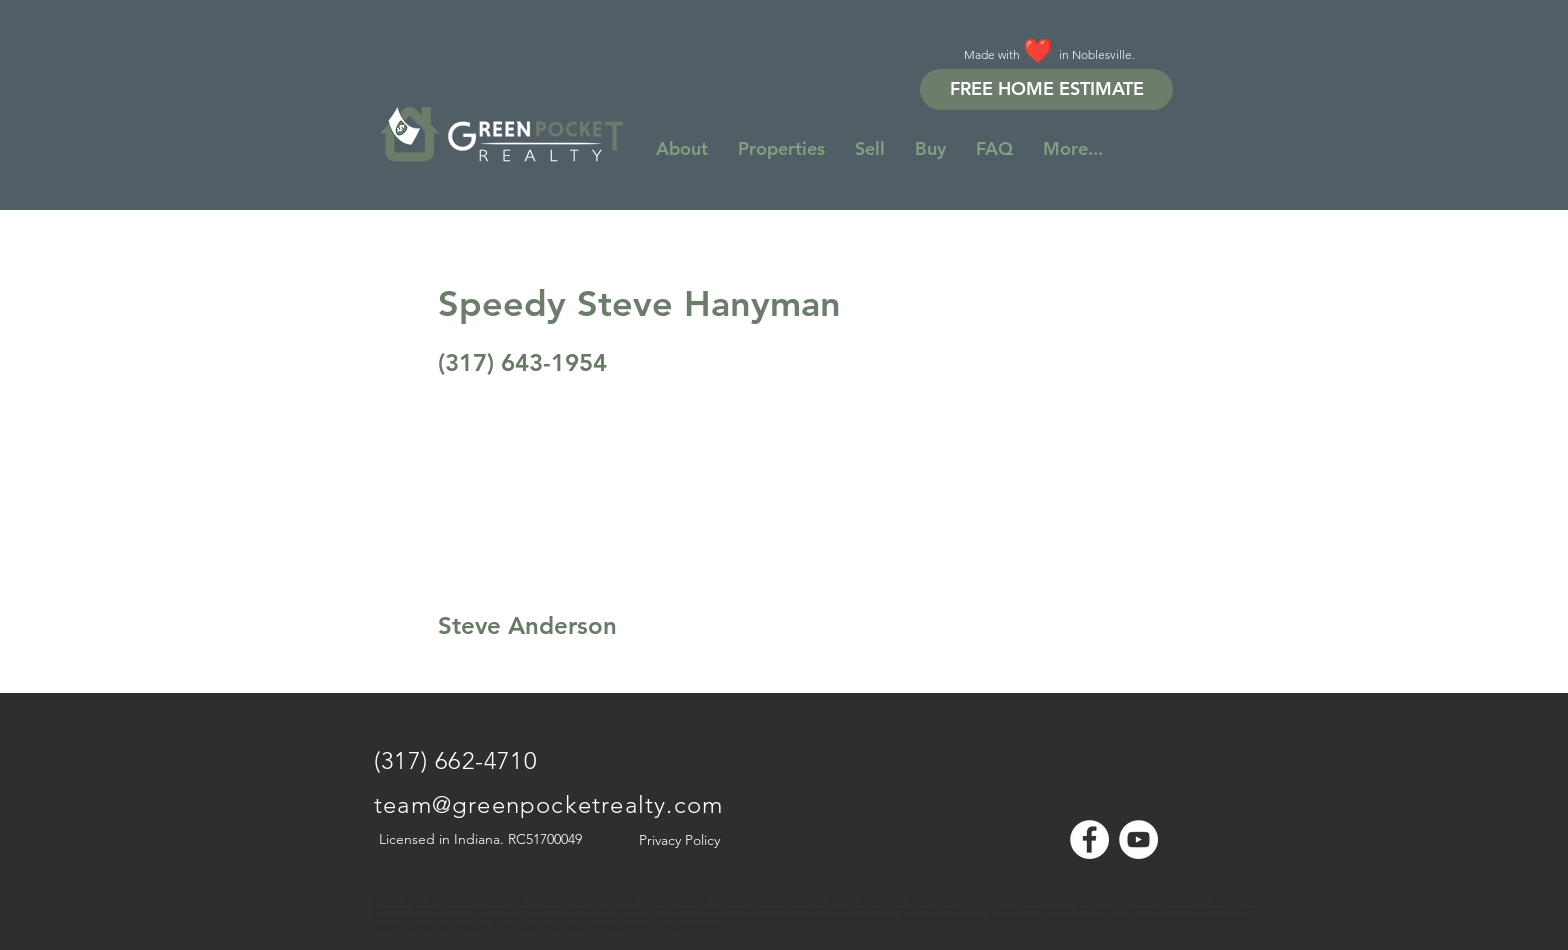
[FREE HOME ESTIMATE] (1046, 89)
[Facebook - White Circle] (1089, 839)
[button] (1073, 149)
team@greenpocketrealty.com (548, 804)
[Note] (392, 890)
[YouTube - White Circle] (1138, 839)
